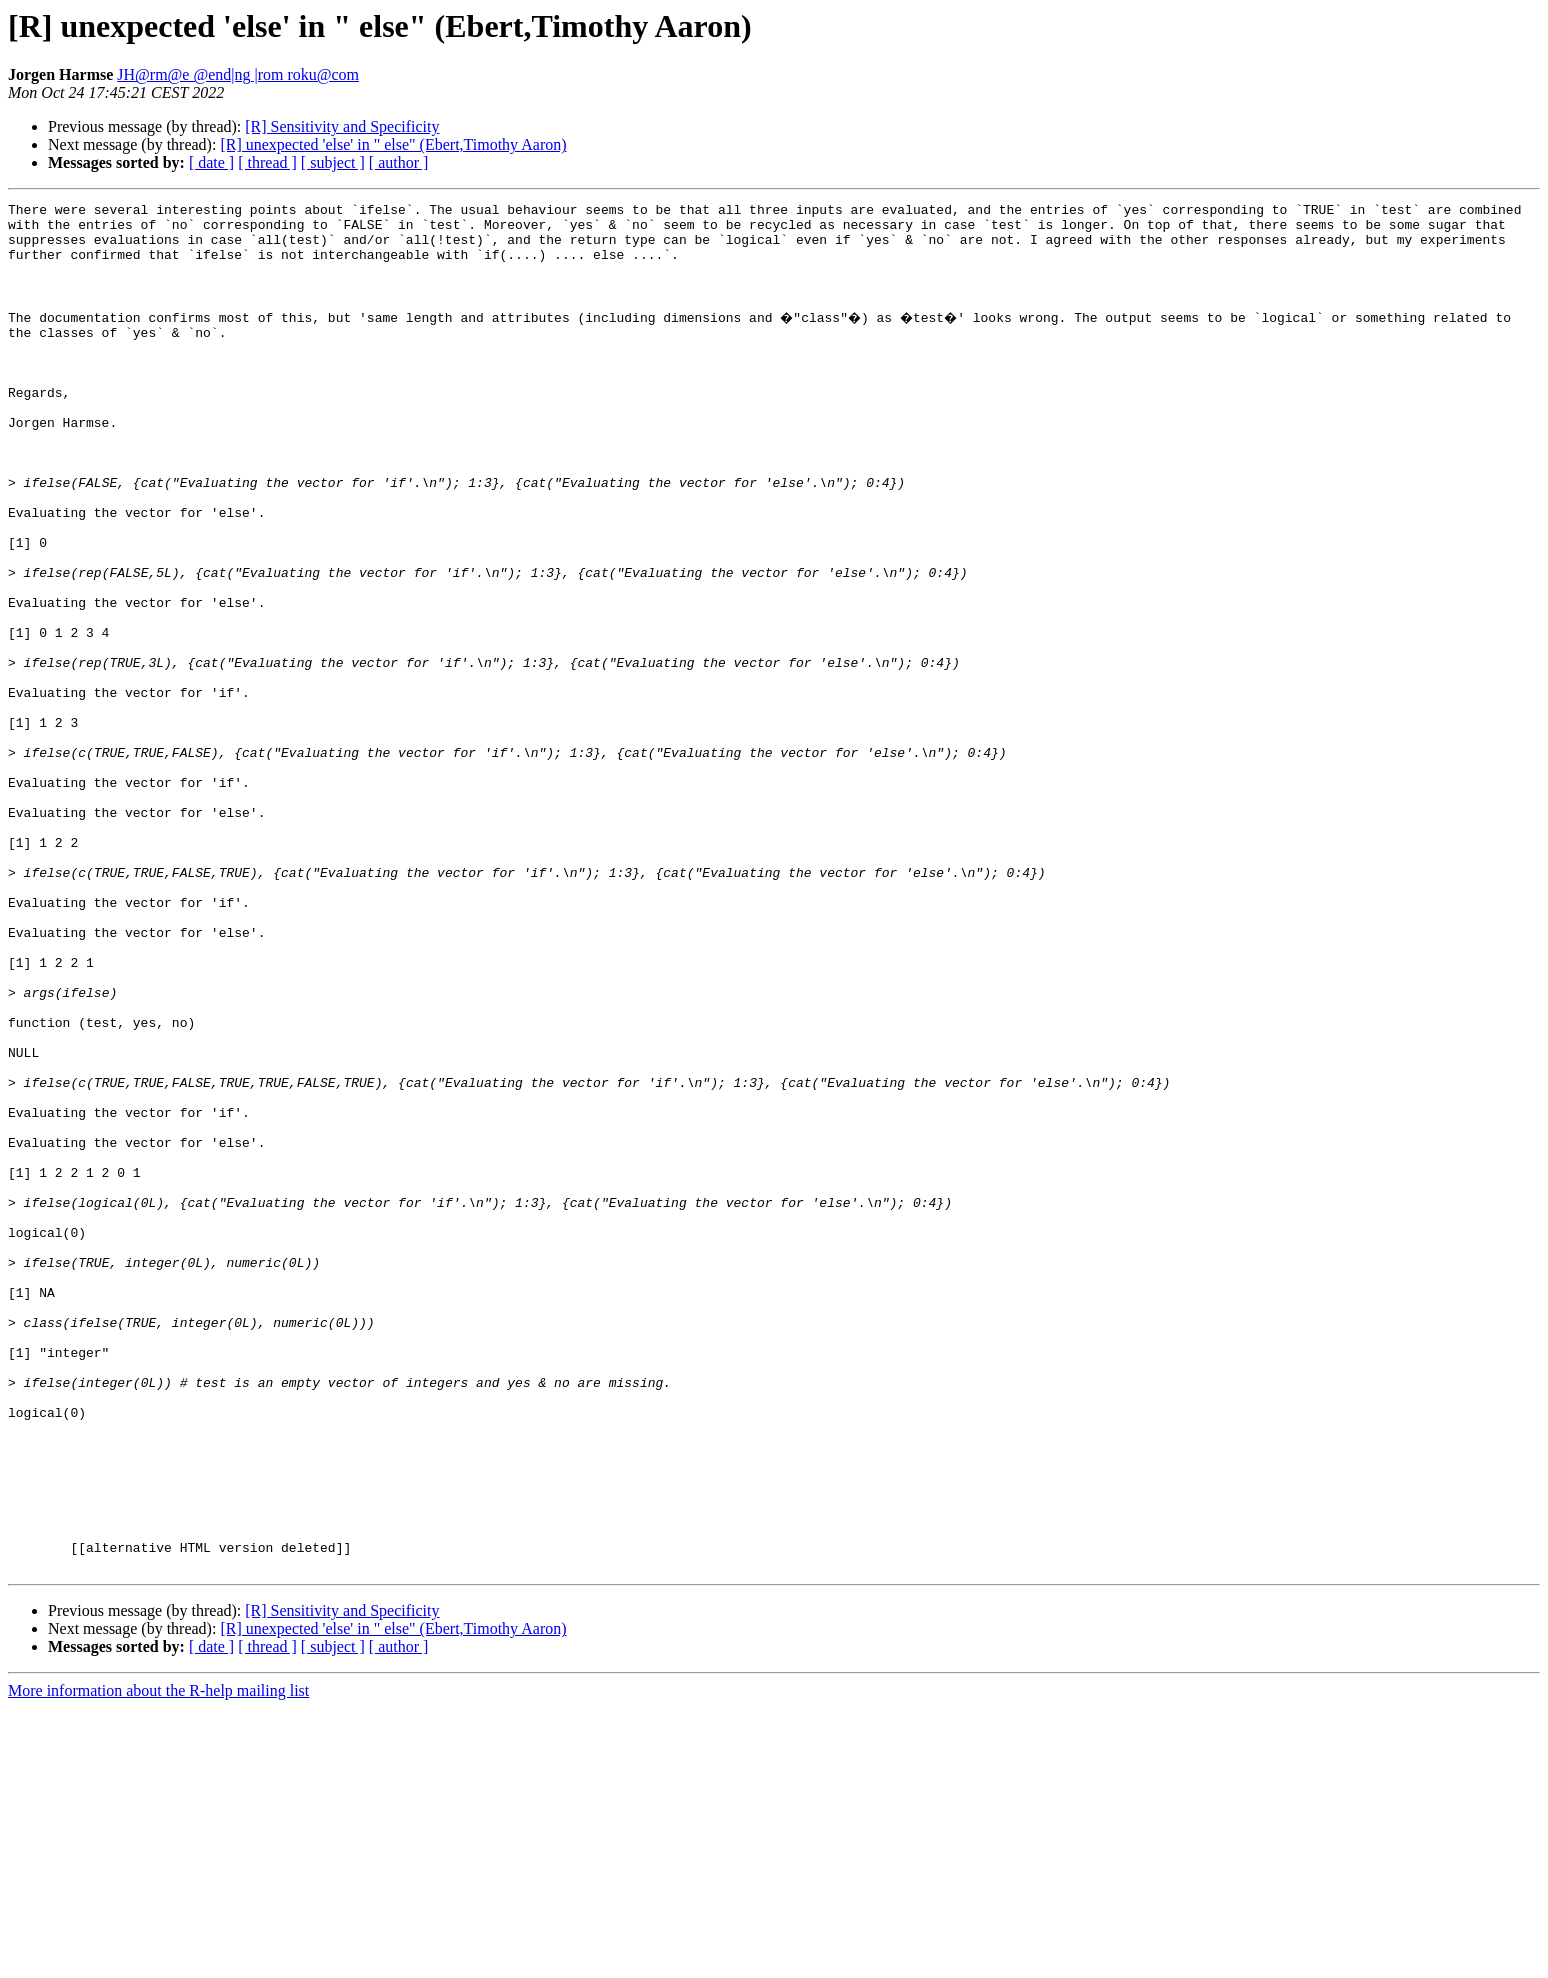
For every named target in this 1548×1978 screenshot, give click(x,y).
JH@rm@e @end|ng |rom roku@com (238, 74)
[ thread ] (267, 162)
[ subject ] (333, 162)
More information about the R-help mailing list (158, 1960)
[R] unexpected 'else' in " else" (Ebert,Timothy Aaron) (393, 144)
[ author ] (399, 162)
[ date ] (211, 162)
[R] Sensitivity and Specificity (342, 126)
